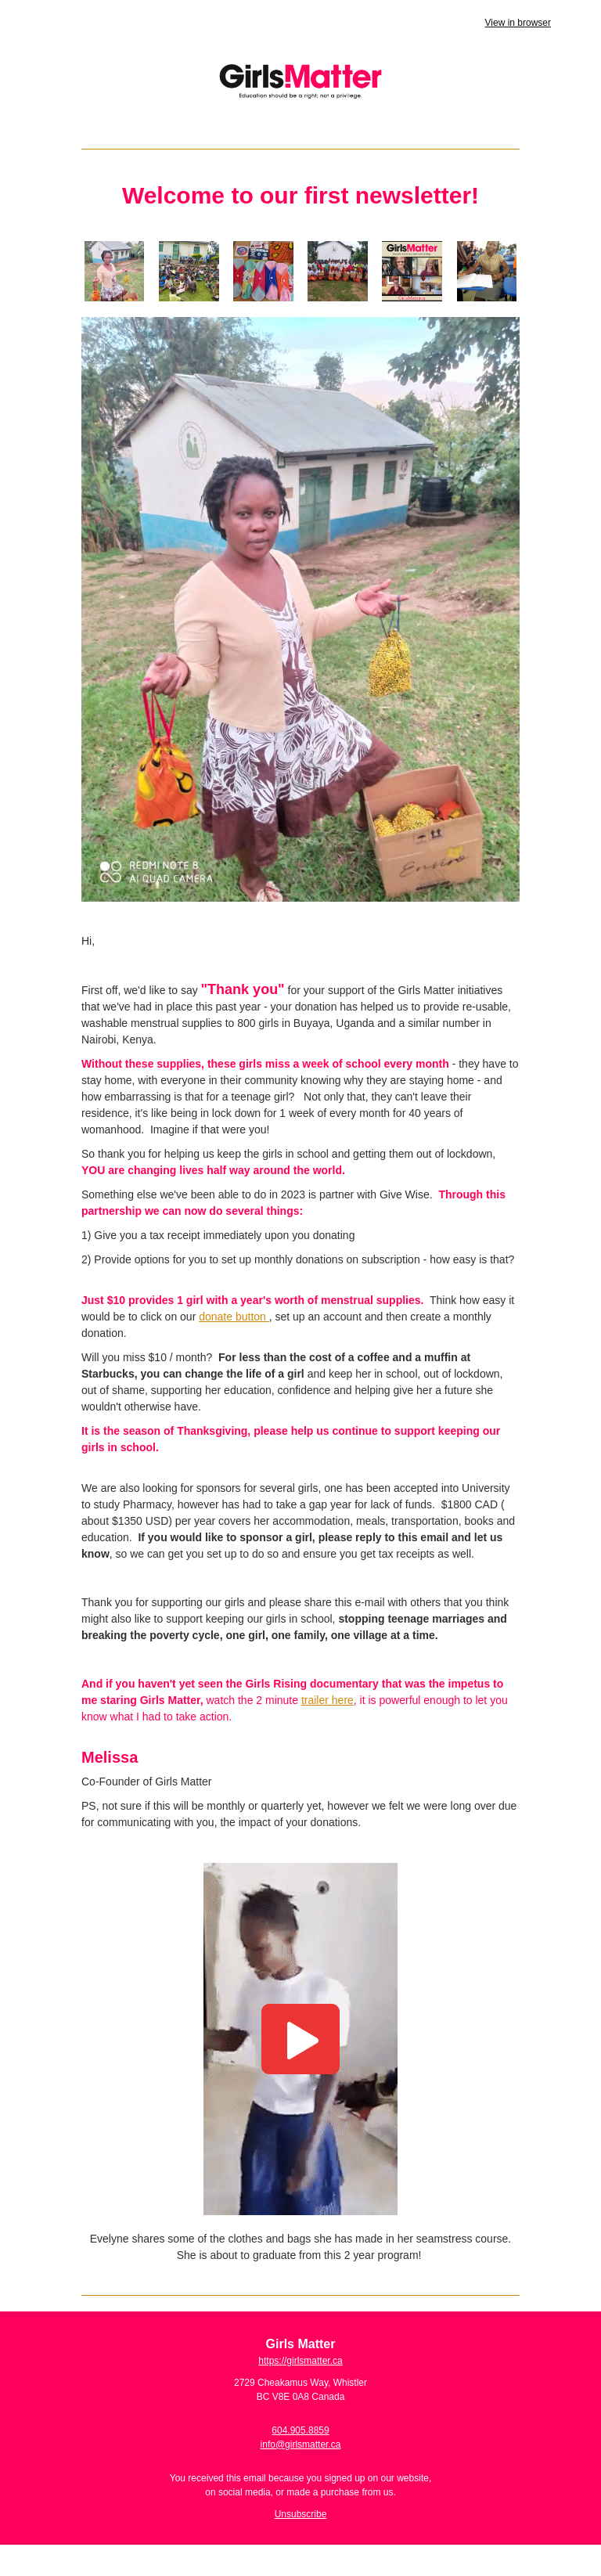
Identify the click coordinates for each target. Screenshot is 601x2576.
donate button (234, 1316)
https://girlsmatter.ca (300, 2360)
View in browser (518, 22)
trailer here (327, 1700)
